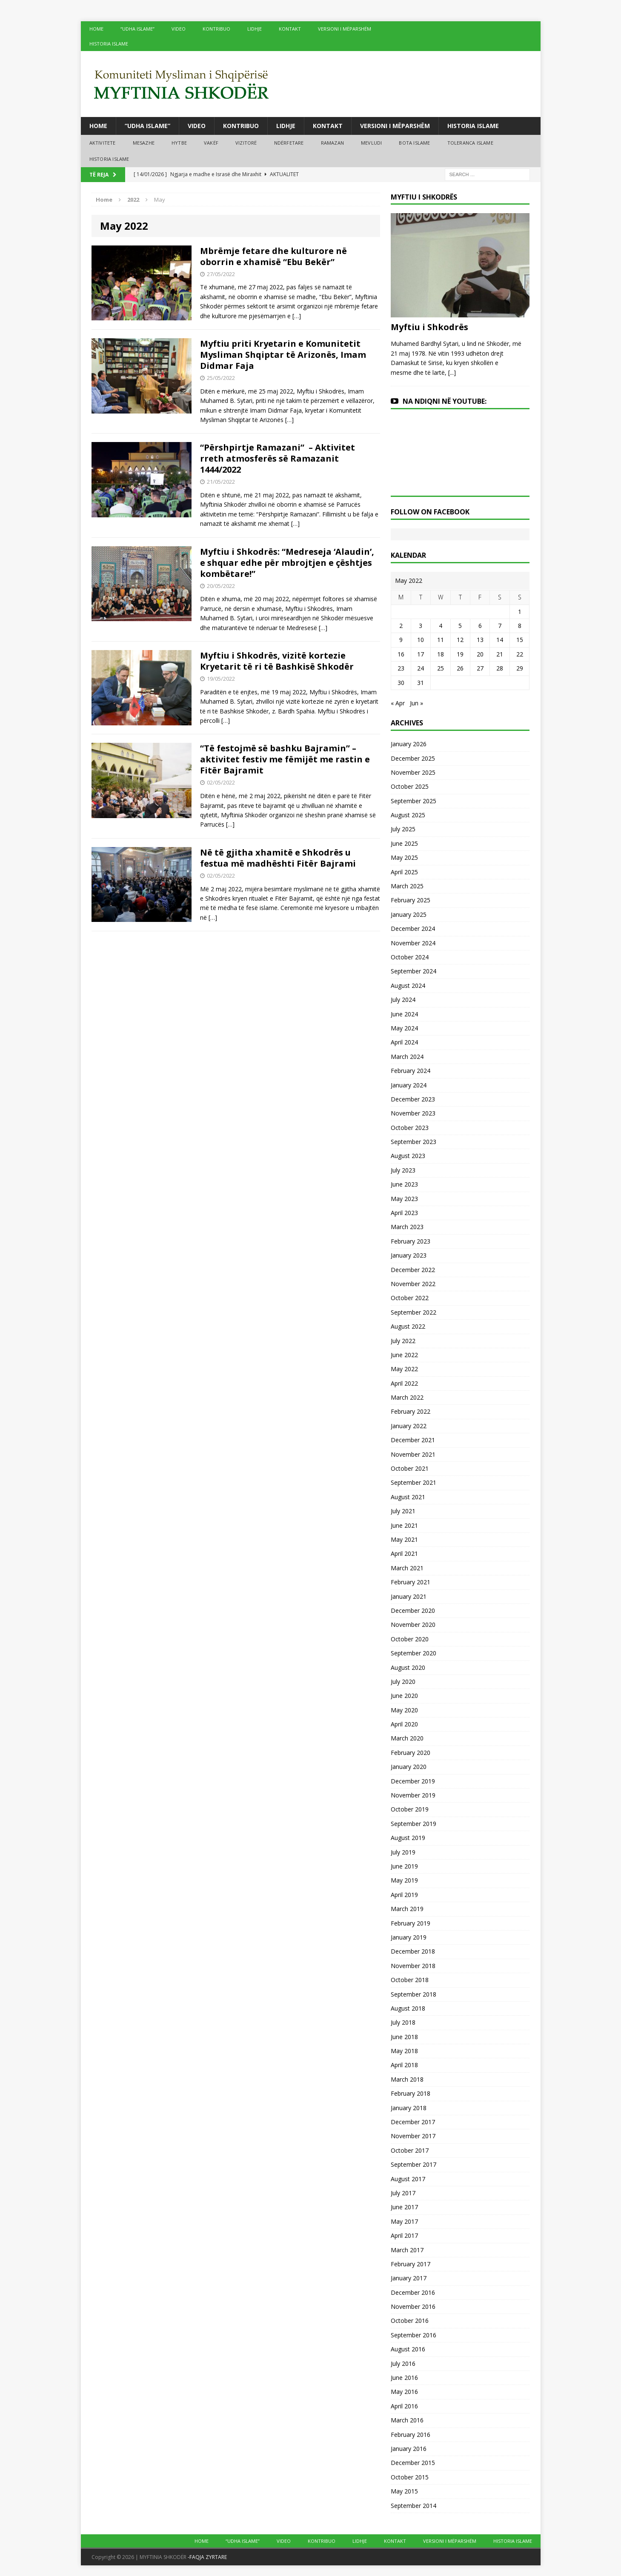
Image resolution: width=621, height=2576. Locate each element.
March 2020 (407, 1738)
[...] (452, 372)
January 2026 (408, 744)
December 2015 (413, 2463)
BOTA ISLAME (414, 143)
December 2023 (413, 1099)
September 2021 (413, 1482)
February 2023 (410, 1241)
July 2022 (403, 1341)
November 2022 (413, 1284)
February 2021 (410, 1582)
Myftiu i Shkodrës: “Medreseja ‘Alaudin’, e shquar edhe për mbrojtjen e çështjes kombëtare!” (287, 562)
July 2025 (403, 829)
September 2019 (413, 1824)
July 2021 (403, 1511)
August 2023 (408, 1156)
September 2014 (413, 2506)
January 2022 (408, 1426)
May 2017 (404, 2221)
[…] (296, 316)
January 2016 (408, 2449)
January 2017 (408, 2278)
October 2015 (410, 2477)
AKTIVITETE (102, 143)
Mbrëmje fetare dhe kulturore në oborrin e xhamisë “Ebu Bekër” (273, 256)
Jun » (416, 703)
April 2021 (404, 1553)
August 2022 (408, 1326)
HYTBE (179, 143)
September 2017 (413, 2164)
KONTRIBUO (216, 29)
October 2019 (410, 1809)
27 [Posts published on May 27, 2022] (480, 668)
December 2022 (413, 1270)
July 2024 (403, 1000)
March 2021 (407, 1568)
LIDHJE (254, 29)
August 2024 (408, 985)
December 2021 (413, 1440)
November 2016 (413, 2306)
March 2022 (407, 1397)
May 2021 (404, 1539)
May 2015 (404, 2491)
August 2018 (408, 2008)
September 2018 (413, 1994)
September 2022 (413, 1312)
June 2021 (404, 1525)
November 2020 (413, 1624)
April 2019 (404, 1895)
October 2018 (410, 1980)
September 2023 (413, 1142)
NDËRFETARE (289, 143)
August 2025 (408, 815)
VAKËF (211, 143)
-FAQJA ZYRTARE (207, 2557)
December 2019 (413, 1781)
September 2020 (413, 1653)
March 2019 (407, 1909)
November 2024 (413, 943)
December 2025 (413, 758)
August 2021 (408, 1497)
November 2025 (413, 772)
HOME (96, 29)
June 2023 (404, 1184)
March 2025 (407, 886)
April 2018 (404, 2065)
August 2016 (408, 2349)
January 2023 (408, 1255)
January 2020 (408, 1767)
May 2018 (404, 2051)
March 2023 (407, 1227)
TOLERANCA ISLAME (470, 143)
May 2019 (404, 1880)
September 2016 (413, 2335)
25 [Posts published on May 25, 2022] (440, 668)
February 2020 (410, 1753)
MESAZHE (144, 143)
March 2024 (407, 1057)
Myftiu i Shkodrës (429, 327)
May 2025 (404, 857)
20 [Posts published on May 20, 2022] (480, 654)
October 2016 (410, 2320)
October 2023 (410, 1128)
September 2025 (413, 801)
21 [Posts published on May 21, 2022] (499, 654)
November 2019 (413, 1795)
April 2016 (404, 2406)
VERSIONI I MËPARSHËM (344, 29)
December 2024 (413, 928)
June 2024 (404, 1014)
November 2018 (413, 1966)
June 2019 (404, 1866)
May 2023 (404, 1199)
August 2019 (408, 1838)
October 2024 (410, 957)
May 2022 (404, 1369)
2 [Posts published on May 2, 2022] (401, 626)
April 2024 (404, 1042)
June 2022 (404, 1355)
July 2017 (403, 2193)
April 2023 (404, 1213)
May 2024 (404, 1028)
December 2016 (413, 2292)
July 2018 (403, 2022)
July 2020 (403, 1681)
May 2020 (404, 1710)
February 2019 (410, 1923)
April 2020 (404, 1724)
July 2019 (403, 1852)
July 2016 (403, 2363)
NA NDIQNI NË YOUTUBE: (444, 401)
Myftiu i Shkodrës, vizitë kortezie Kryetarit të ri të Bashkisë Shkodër (277, 661)
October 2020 (410, 1639)
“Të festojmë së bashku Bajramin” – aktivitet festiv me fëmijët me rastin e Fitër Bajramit (285, 759)
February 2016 (410, 2435)
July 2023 (403, 1170)
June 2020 (404, 1696)
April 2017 (404, 2235)
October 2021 (410, 1468)
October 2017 (410, 2150)
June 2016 (404, 2377)
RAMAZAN (332, 143)
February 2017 (410, 2264)
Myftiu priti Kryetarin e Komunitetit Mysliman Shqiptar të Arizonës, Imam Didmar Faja (283, 354)
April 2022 (404, 1383)
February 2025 (410, 900)
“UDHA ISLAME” (137, 29)
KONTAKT (290, 29)
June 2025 (404, 843)
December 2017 (413, 2122)
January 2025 (408, 914)
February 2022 (410, 1411)
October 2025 (410, 786)
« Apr (398, 703)
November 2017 (413, 2136)
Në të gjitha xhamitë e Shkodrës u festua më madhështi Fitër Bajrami (278, 858)
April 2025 (404, 872)
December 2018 (413, 1951)
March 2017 (407, 2250)
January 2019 (408, 1937)
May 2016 (404, 2392)
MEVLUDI (371, 143)
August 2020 (408, 1667)
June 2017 (404, 2207)
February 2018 (410, 2093)
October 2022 (410, 1298)
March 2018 (407, 2079)
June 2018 (404, 2037)
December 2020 (413, 1610)
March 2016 (407, 2420)
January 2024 (408, 1085)
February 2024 (410, 1071)
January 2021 (408, 1596)
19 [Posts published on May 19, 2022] (460, 654)
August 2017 (408, 2179)
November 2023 (413, 1113)
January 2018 (408, 2108)
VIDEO (179, 29)
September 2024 (413, 971)
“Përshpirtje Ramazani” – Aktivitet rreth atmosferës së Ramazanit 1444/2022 (277, 458)
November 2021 (413, 1454)
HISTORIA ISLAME (108, 43)
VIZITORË (246, 143)
